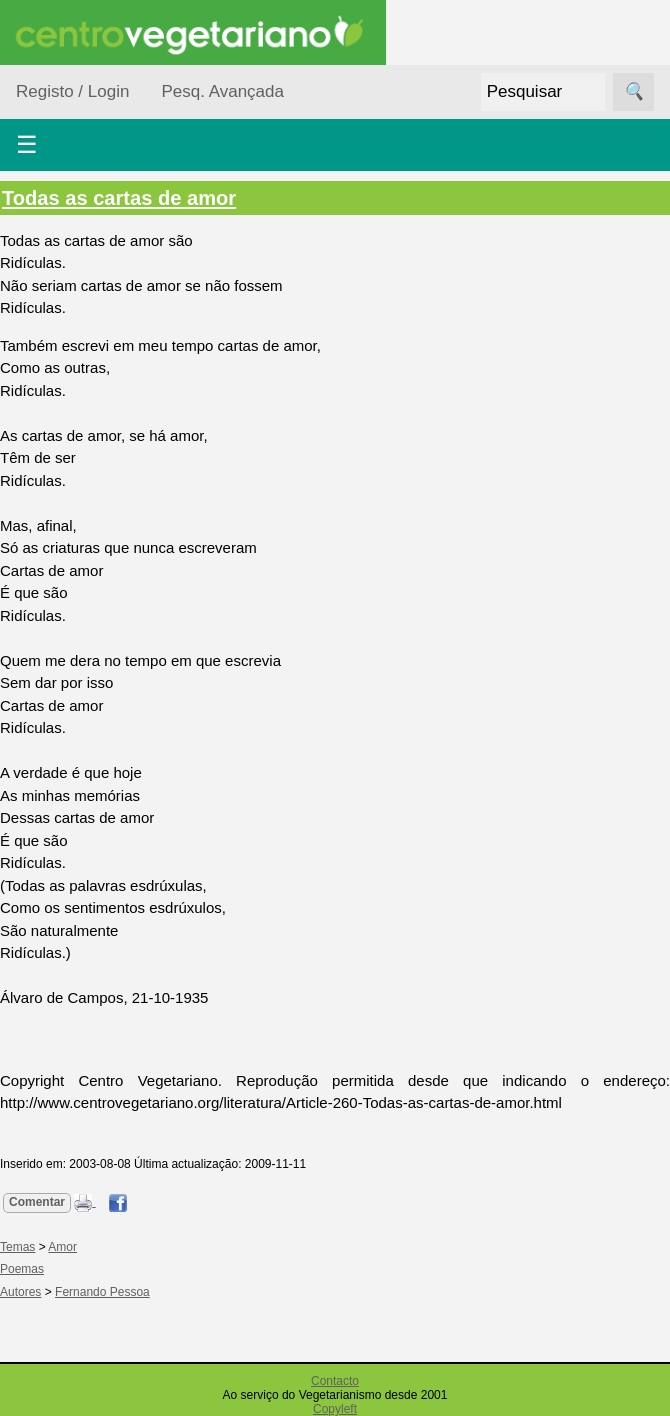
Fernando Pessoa (102, 1292)
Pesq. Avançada (222, 91)
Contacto (335, 1381)
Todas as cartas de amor (119, 198)
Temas (17, 1247)
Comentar (37, 1202)
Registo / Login (72, 91)
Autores (20, 1292)
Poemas (22, 1269)
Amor (62, 1247)
